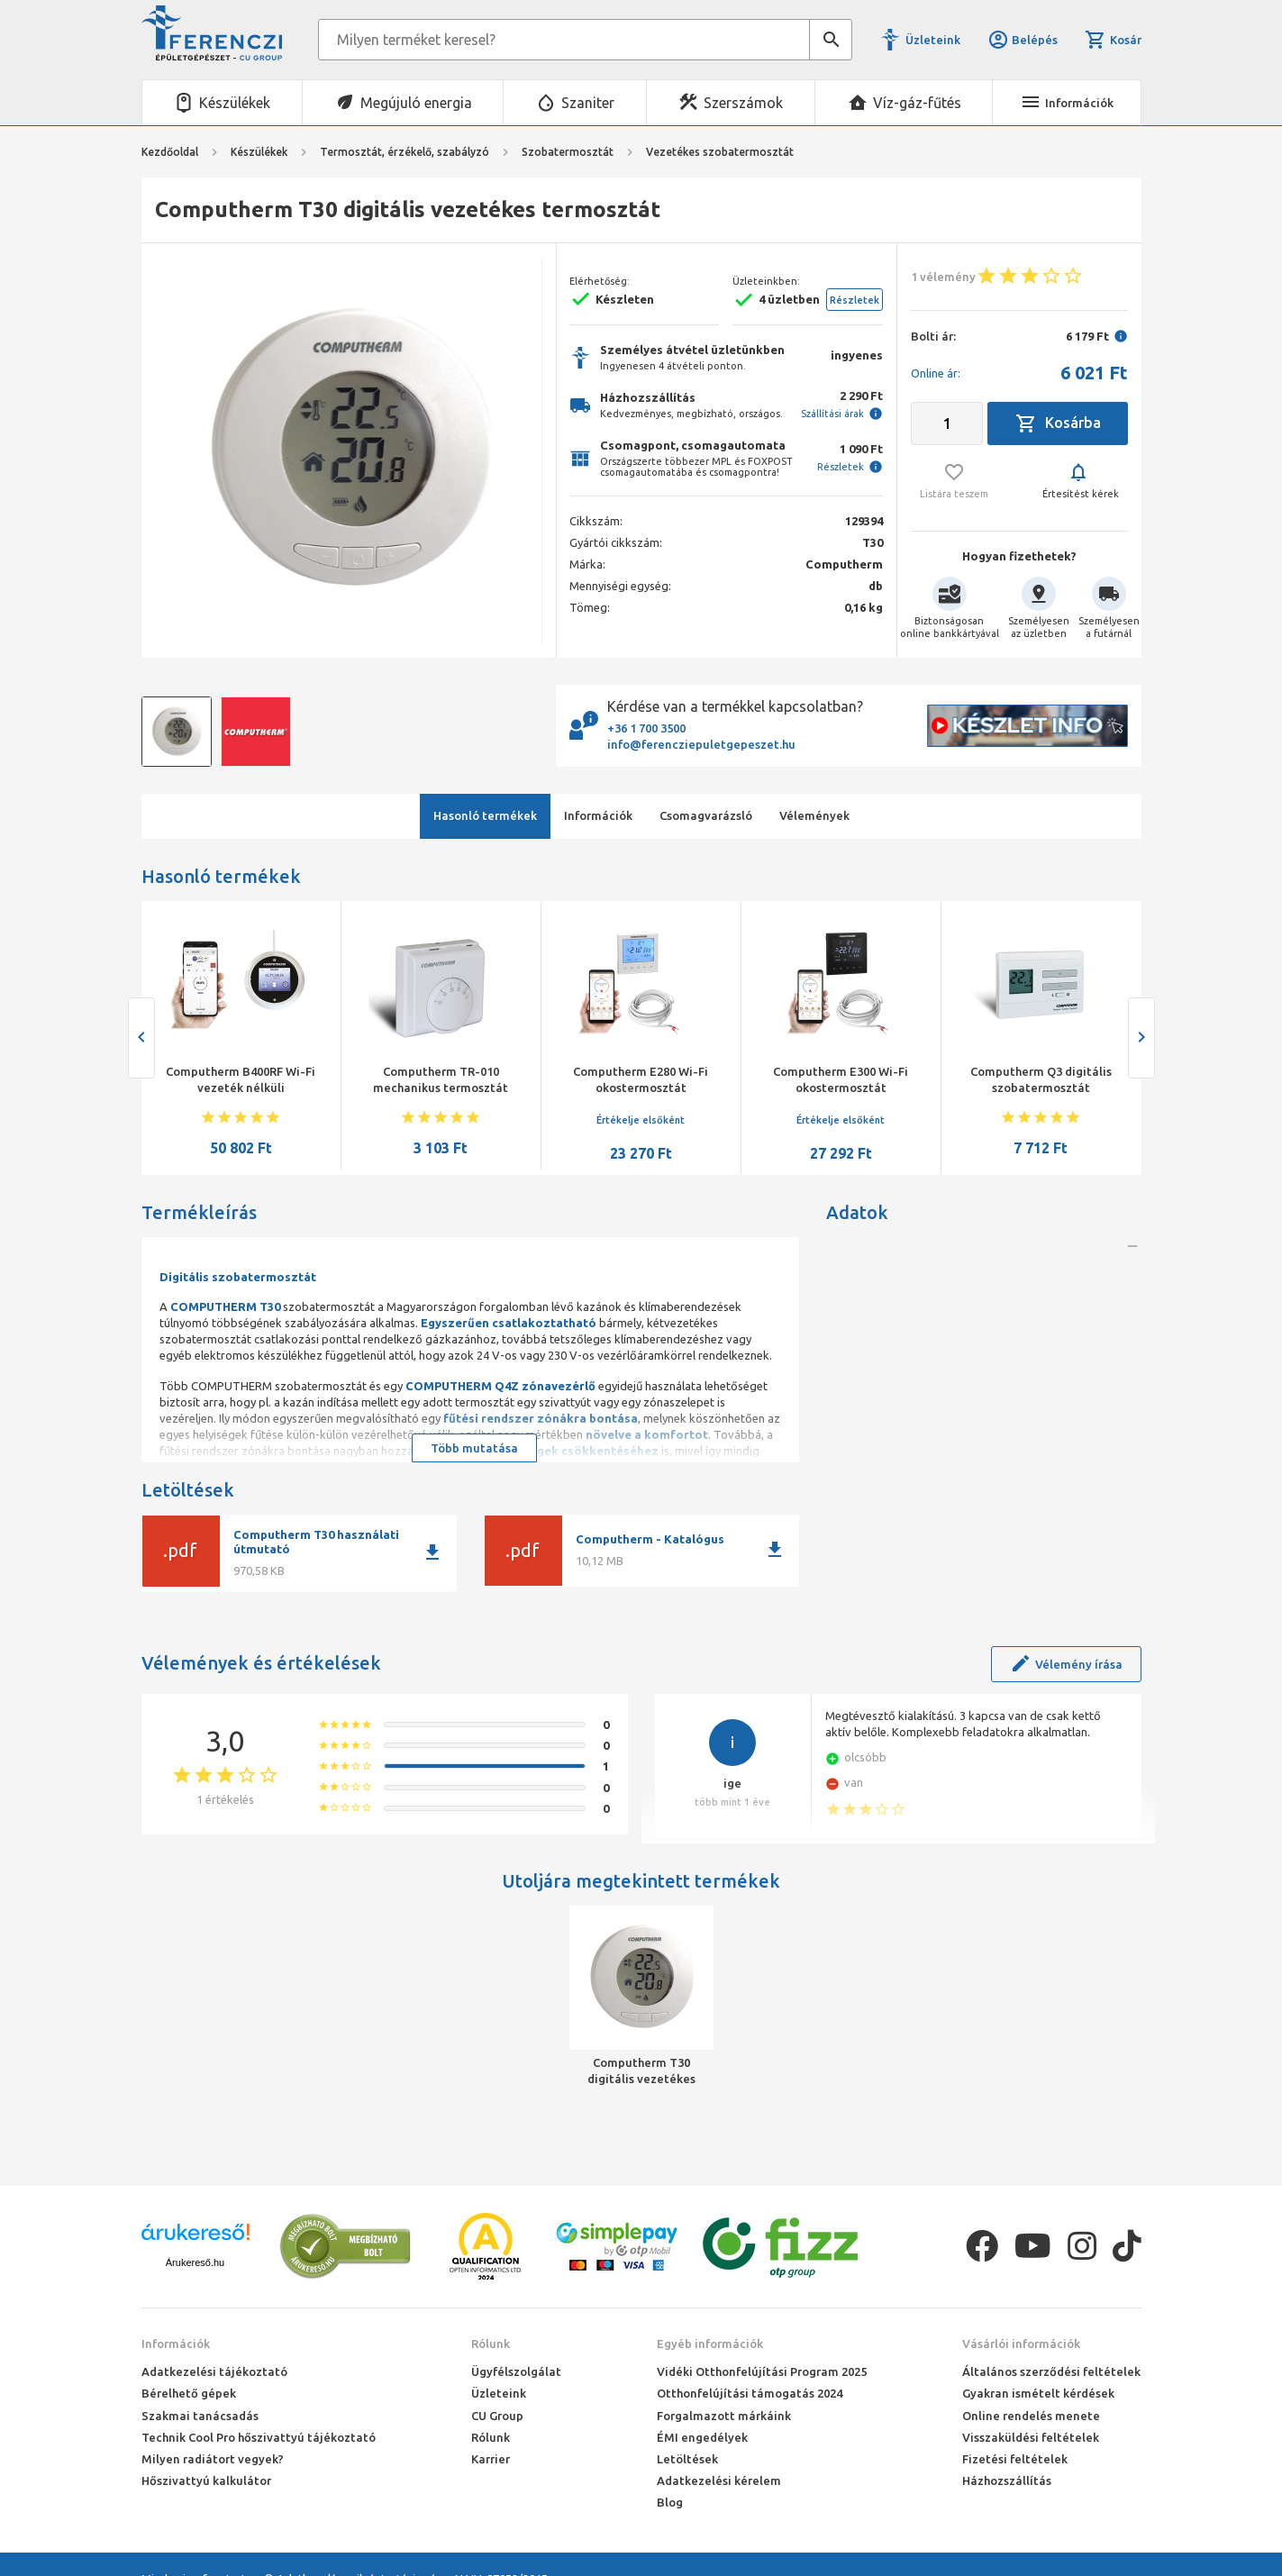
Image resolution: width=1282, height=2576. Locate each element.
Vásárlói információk (1021, 2343)
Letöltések (687, 2459)
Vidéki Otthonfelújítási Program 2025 (762, 2371)
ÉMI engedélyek (702, 2437)
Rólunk (490, 2343)
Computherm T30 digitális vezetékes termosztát (641, 2071)
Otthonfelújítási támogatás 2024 (749, 2393)
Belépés (1022, 39)
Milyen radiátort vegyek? (212, 2459)
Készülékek (234, 103)
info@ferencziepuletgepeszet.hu (701, 744)
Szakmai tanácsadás (200, 2415)
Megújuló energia (416, 103)
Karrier (490, 2459)
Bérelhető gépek (188, 2393)
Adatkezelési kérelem (719, 2480)
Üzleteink (932, 39)
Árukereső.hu (195, 2262)
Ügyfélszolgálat (516, 2371)
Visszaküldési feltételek (1030, 2437)
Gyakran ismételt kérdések (1038, 2393)
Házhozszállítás (1006, 2480)
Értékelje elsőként (640, 1120)
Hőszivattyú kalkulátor (206, 2480)
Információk (175, 2343)
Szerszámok (743, 103)
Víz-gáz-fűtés (917, 103)
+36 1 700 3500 (646, 728)
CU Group (497, 2415)
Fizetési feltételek (1015, 2459)
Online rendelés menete (1031, 2415)
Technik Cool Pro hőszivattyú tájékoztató (258, 2437)
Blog (670, 2502)
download (432, 1552)
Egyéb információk (710, 2343)
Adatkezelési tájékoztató (214, 2371)
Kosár (1113, 39)
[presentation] (141, 1038)
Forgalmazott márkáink (724, 2415)
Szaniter (587, 103)
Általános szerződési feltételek (1051, 2371)
